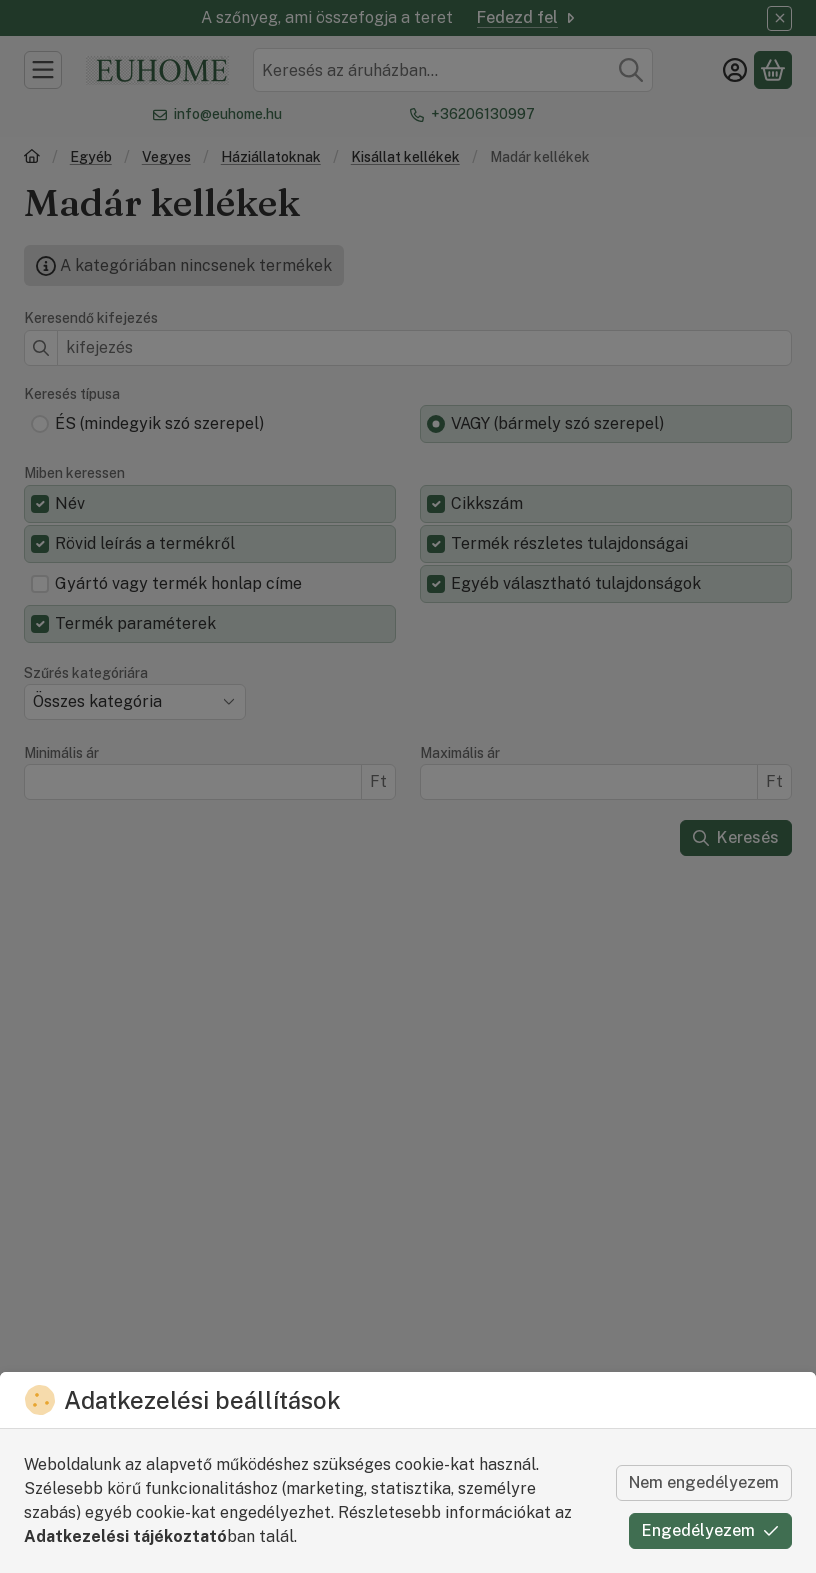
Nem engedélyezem (704, 1482)
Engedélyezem (710, 1530)
